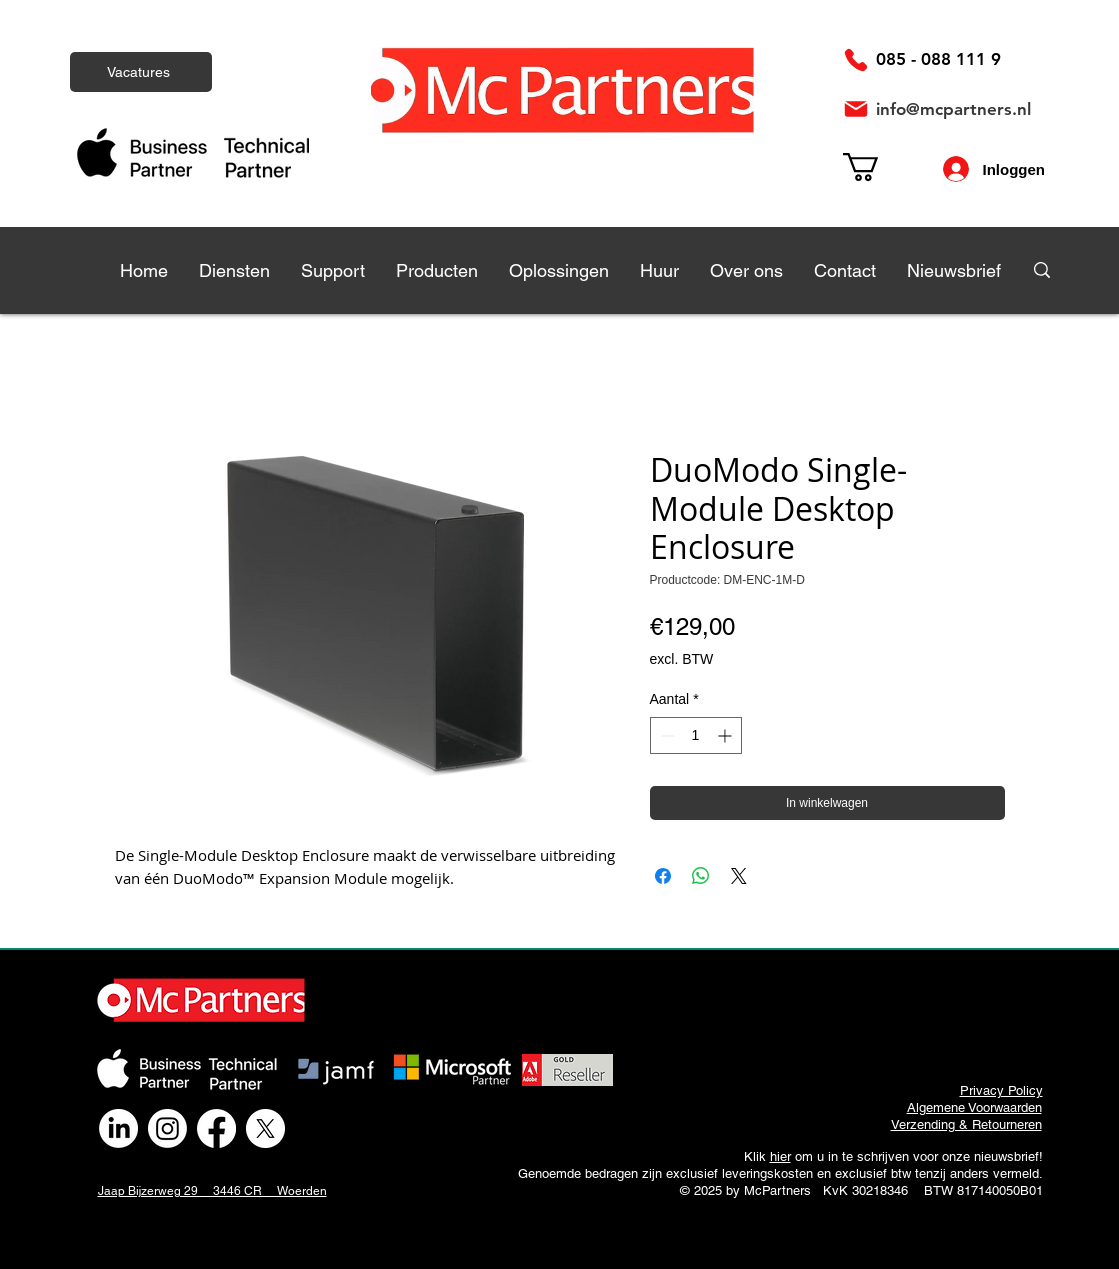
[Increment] (726, 735)
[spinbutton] (696, 735)
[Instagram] (167, 1128)
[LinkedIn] (118, 1128)
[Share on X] (739, 876)
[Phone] (856, 60)
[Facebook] (216, 1128)
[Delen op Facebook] (663, 876)
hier (780, 1156)
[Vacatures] (141, 72)
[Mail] (856, 109)
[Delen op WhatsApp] (701, 876)
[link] (877, 167)
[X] (265, 1128)
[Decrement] (665, 735)
